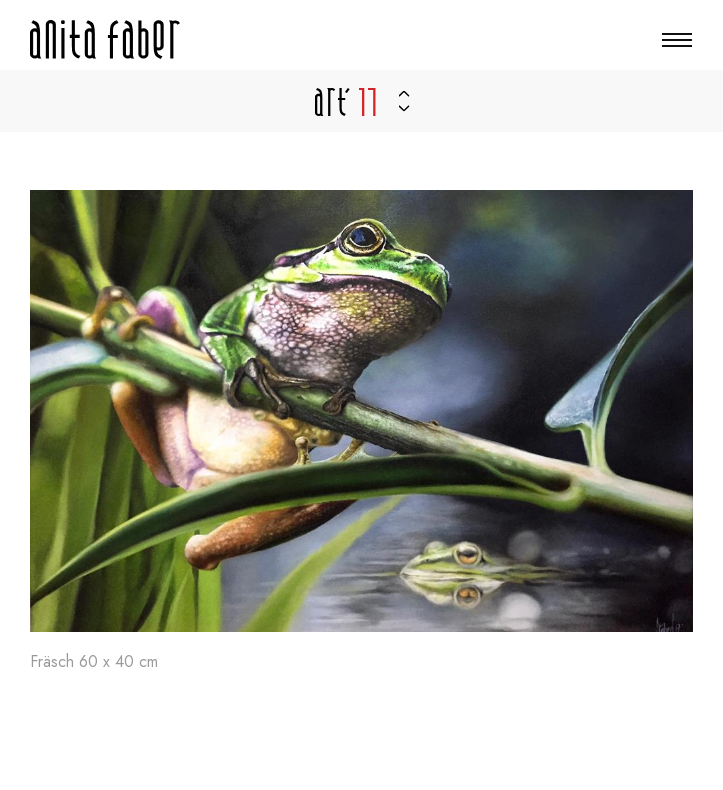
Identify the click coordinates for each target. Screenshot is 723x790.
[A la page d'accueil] (105, 39)
